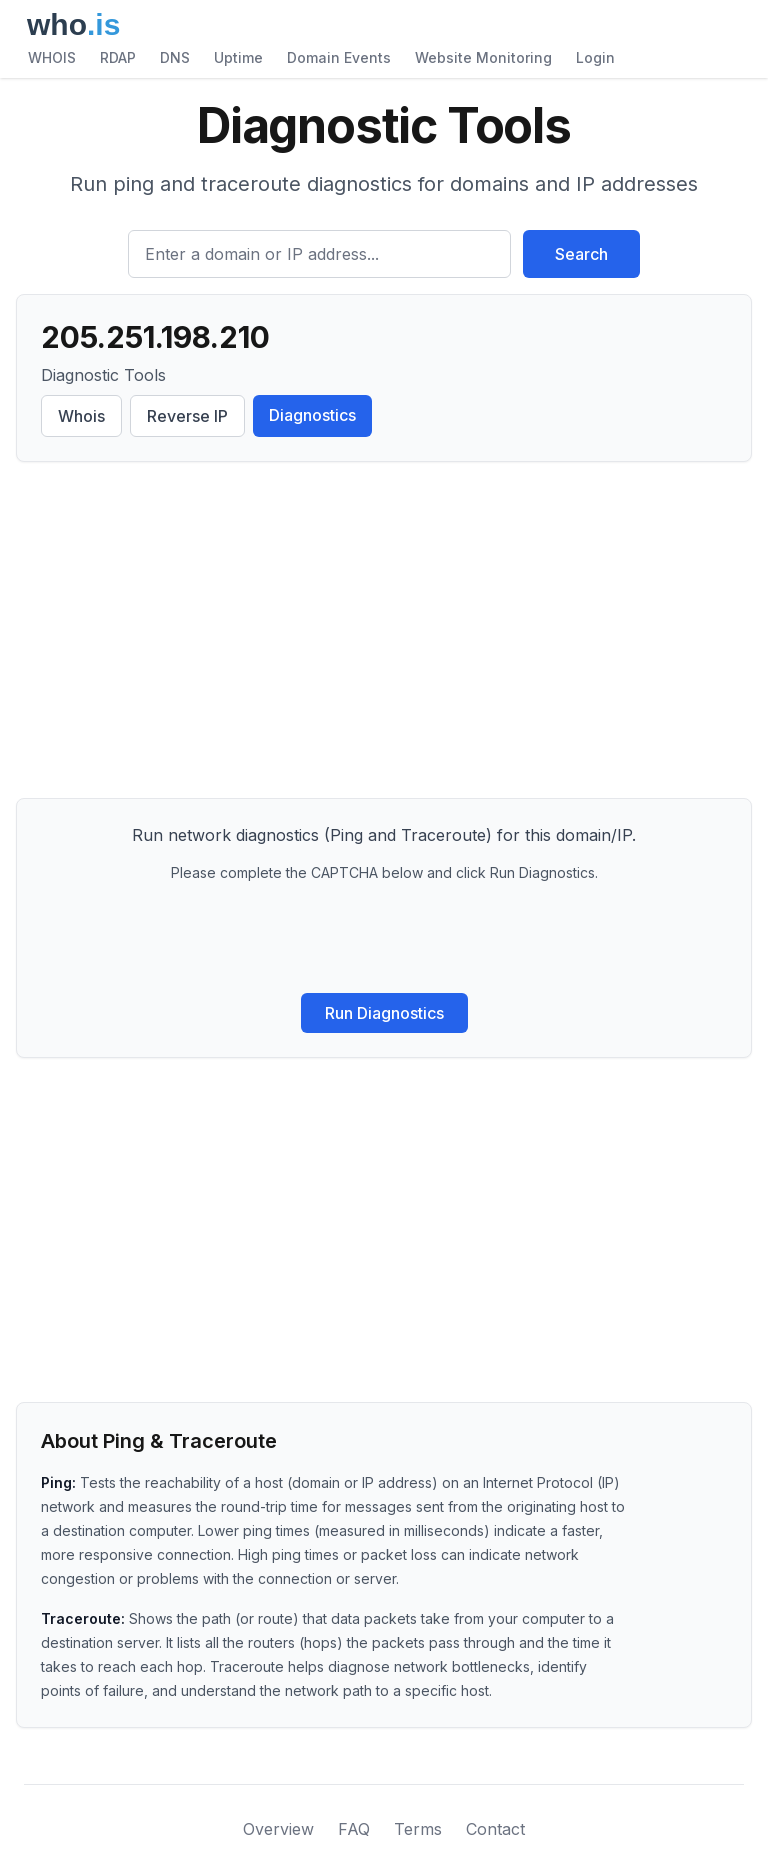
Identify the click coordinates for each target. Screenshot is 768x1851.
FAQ (354, 1829)
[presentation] (384, 938)
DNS (175, 57)
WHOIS (52, 57)
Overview (278, 1829)
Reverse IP (187, 416)
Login (595, 57)
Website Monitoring (483, 57)
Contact (495, 1829)
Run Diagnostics (384, 1013)
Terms (418, 1829)
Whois (81, 416)
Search (581, 254)
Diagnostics (312, 415)
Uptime (238, 57)
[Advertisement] (384, 634)
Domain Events (339, 57)
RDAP (118, 57)
